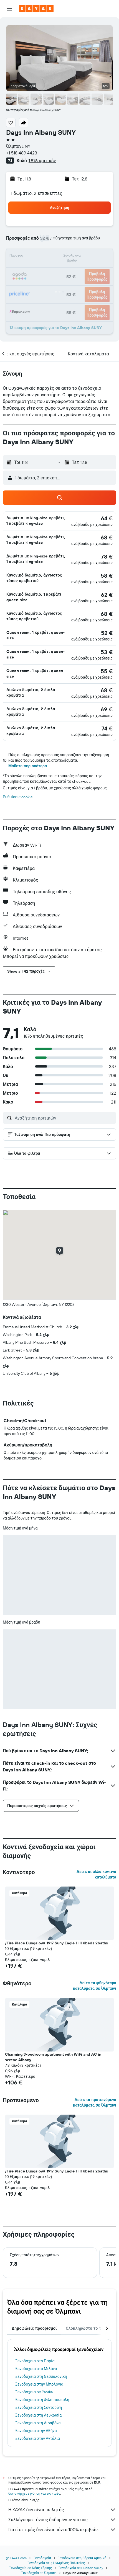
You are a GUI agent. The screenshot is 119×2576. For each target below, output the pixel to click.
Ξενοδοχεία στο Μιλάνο (36, 2368)
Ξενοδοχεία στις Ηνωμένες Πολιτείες (56, 2563)
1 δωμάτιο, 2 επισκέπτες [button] (36, 193)
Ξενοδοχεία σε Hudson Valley (81, 2568)
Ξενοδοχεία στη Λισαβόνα (37, 2422)
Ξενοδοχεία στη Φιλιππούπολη (42, 2399)
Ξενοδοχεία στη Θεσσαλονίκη (41, 2376)
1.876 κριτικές (42, 160)
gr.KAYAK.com (16, 2558)
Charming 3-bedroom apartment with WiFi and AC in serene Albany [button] (53, 2057)
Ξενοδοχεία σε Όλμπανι (39, 2573)
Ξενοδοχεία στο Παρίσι (35, 2360)
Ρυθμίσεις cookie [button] (18, 796)
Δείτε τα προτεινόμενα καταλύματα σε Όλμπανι (94, 2102)
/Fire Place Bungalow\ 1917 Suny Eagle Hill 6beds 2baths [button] (56, 1943)
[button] (9, 8)
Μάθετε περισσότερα (27, 765)
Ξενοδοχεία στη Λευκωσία (38, 2415)
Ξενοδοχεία (42, 2558)
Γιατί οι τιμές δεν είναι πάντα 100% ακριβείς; (62, 2529)
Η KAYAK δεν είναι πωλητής (62, 2509)
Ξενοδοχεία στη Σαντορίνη (38, 2407)
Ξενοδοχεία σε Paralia (34, 2391)
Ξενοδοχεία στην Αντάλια (37, 2438)
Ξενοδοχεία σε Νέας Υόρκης (30, 2568)
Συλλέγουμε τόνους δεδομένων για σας (62, 2519)
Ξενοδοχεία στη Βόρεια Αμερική (82, 2558)
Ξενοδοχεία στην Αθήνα (36, 2430)
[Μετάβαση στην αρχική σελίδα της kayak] (36, 8)
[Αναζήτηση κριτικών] (64, 1118)
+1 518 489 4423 (21, 153)
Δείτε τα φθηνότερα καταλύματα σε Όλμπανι (94, 1985)
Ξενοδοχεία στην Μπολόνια (39, 2384)
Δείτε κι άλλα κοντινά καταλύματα (96, 1874)
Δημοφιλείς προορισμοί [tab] (34, 2328)
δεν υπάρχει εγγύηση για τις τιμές (34, 2493)
